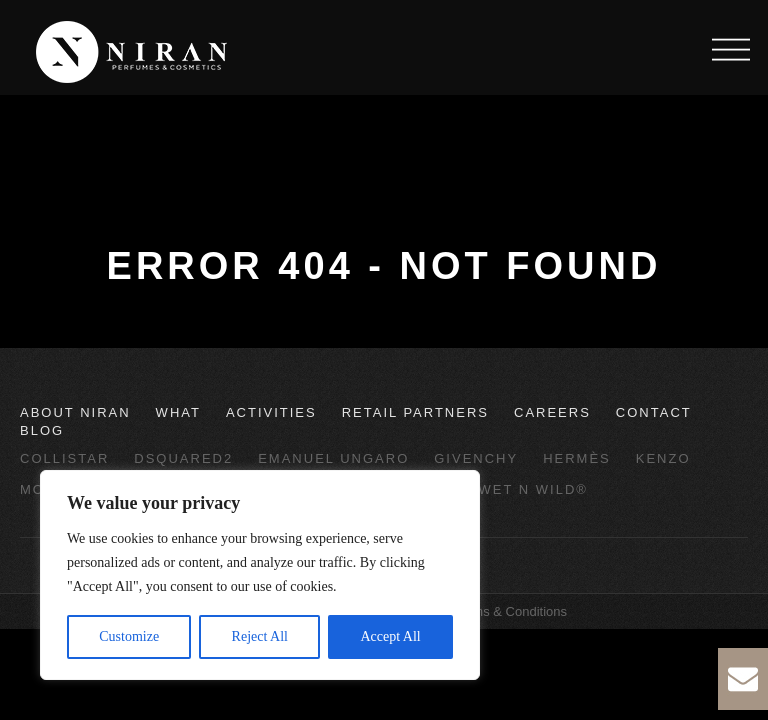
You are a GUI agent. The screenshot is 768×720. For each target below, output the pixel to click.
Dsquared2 (183, 458)
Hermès (577, 458)
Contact (654, 412)
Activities (271, 412)
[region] (260, 575)
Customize (129, 636)
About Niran (75, 412)
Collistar (64, 458)
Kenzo (663, 458)
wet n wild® (533, 489)
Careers (552, 412)
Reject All (260, 636)
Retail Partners (415, 412)
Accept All (390, 636)
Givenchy (476, 458)
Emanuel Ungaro (333, 458)
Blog (42, 430)
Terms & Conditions (510, 611)
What (178, 412)
